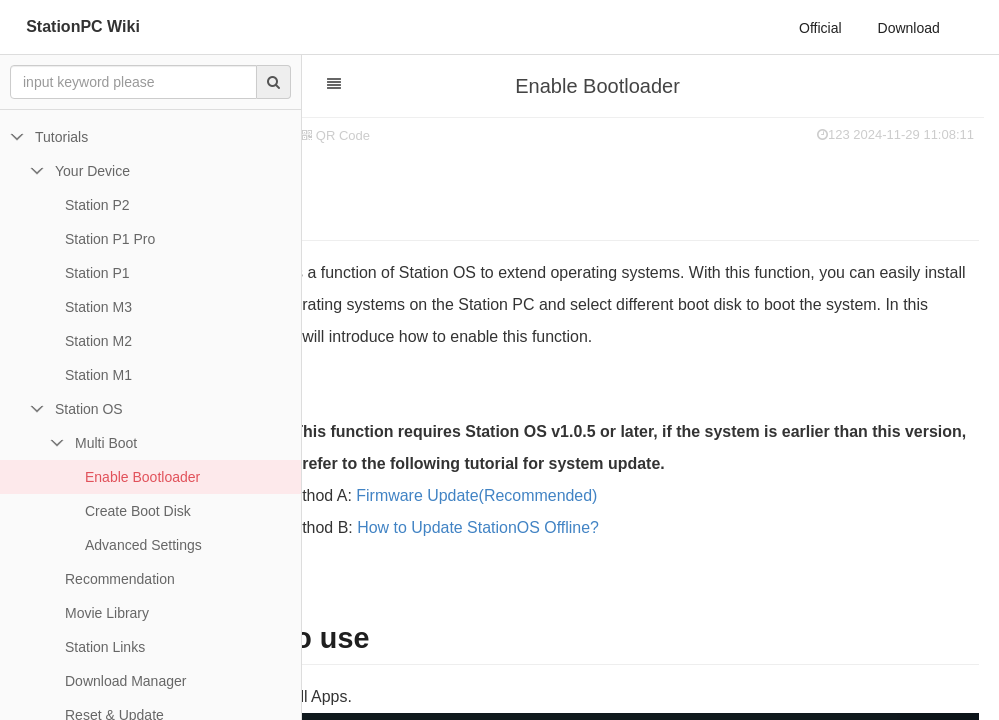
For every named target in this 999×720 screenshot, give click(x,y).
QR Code (440, 135)
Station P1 (97, 273)
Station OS (89, 409)
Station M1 (98, 375)
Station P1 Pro (110, 239)
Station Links (105, 647)
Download (909, 28)
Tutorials (61, 137)
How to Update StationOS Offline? (582, 527)
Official (820, 28)
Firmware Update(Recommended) (580, 495)
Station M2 (98, 341)
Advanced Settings (143, 545)
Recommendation (120, 579)
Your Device (92, 171)
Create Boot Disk (138, 511)
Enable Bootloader (142, 477)
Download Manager (125, 681)
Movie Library (107, 613)
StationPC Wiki (83, 26)
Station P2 (97, 205)
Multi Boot (106, 443)
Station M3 (98, 307)
